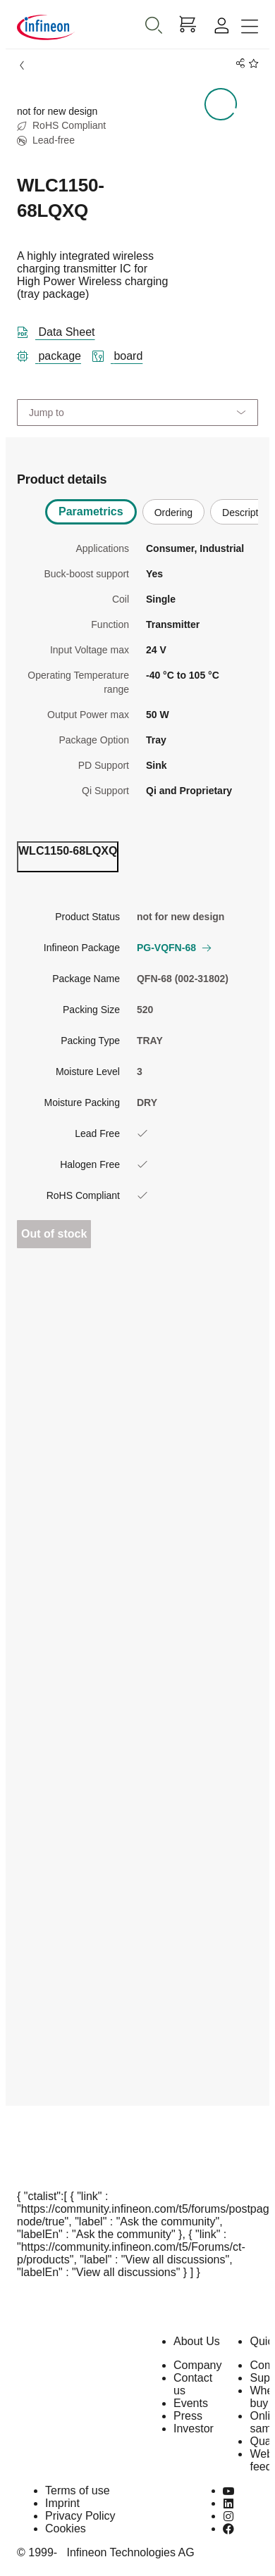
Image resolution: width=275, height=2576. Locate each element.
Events (190, 2403)
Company (197, 2365)
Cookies (65, 2528)
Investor (193, 2428)
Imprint (62, 2503)
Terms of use (77, 2490)
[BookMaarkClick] (251, 63)
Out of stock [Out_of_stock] (54, 1234)
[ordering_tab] (67, 856)
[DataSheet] (61, 329)
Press (187, 2416)
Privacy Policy (80, 2516)
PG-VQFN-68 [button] (173, 947)
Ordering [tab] (173, 512)
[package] (54, 353)
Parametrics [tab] (91, 511)
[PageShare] (238, 63)
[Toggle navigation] (249, 27)
